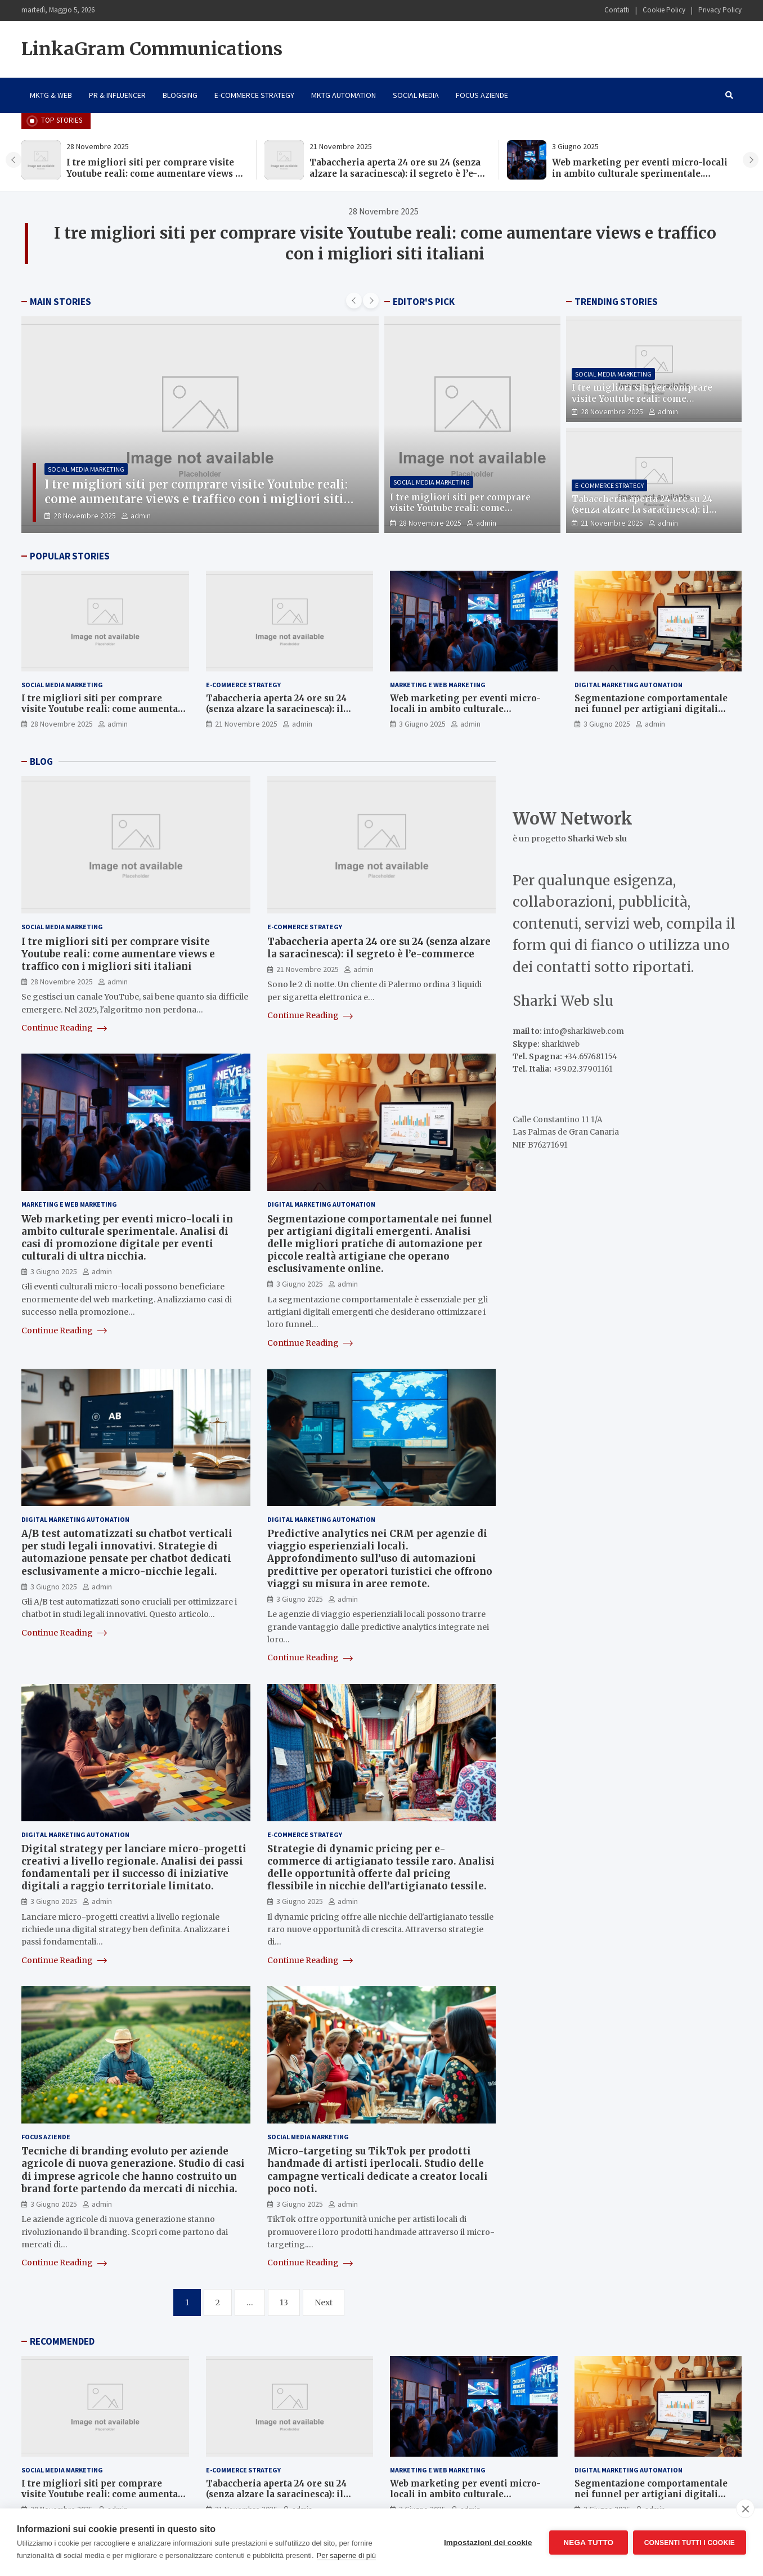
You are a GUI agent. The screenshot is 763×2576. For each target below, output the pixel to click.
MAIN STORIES (60, 301)
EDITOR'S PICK (424, 301)
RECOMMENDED (62, 2341)
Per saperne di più (346, 2555)
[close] (745, 2508)
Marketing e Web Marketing (438, 684)
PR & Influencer (117, 95)
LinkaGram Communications (151, 49)
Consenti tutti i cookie (689, 2542)
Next (324, 2302)
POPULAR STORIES (70, 556)
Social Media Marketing (86, 469)
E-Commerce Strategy (254, 95)
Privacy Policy (720, 10)
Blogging (180, 95)
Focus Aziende (482, 95)
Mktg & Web (51, 95)
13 (284, 2302)
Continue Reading (64, 1028)
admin (141, 515)
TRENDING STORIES (616, 301)
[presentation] (13, 160)
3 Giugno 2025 (422, 724)
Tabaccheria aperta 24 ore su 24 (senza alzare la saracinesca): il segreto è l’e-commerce (395, 173)
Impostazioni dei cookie (487, 2542)
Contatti (617, 10)
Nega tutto (588, 2542)
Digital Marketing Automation (629, 684)
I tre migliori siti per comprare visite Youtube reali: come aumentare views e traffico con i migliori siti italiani (153, 173)
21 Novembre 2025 (612, 523)
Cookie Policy (664, 10)
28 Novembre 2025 (84, 515)
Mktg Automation (343, 95)
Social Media (416, 95)
